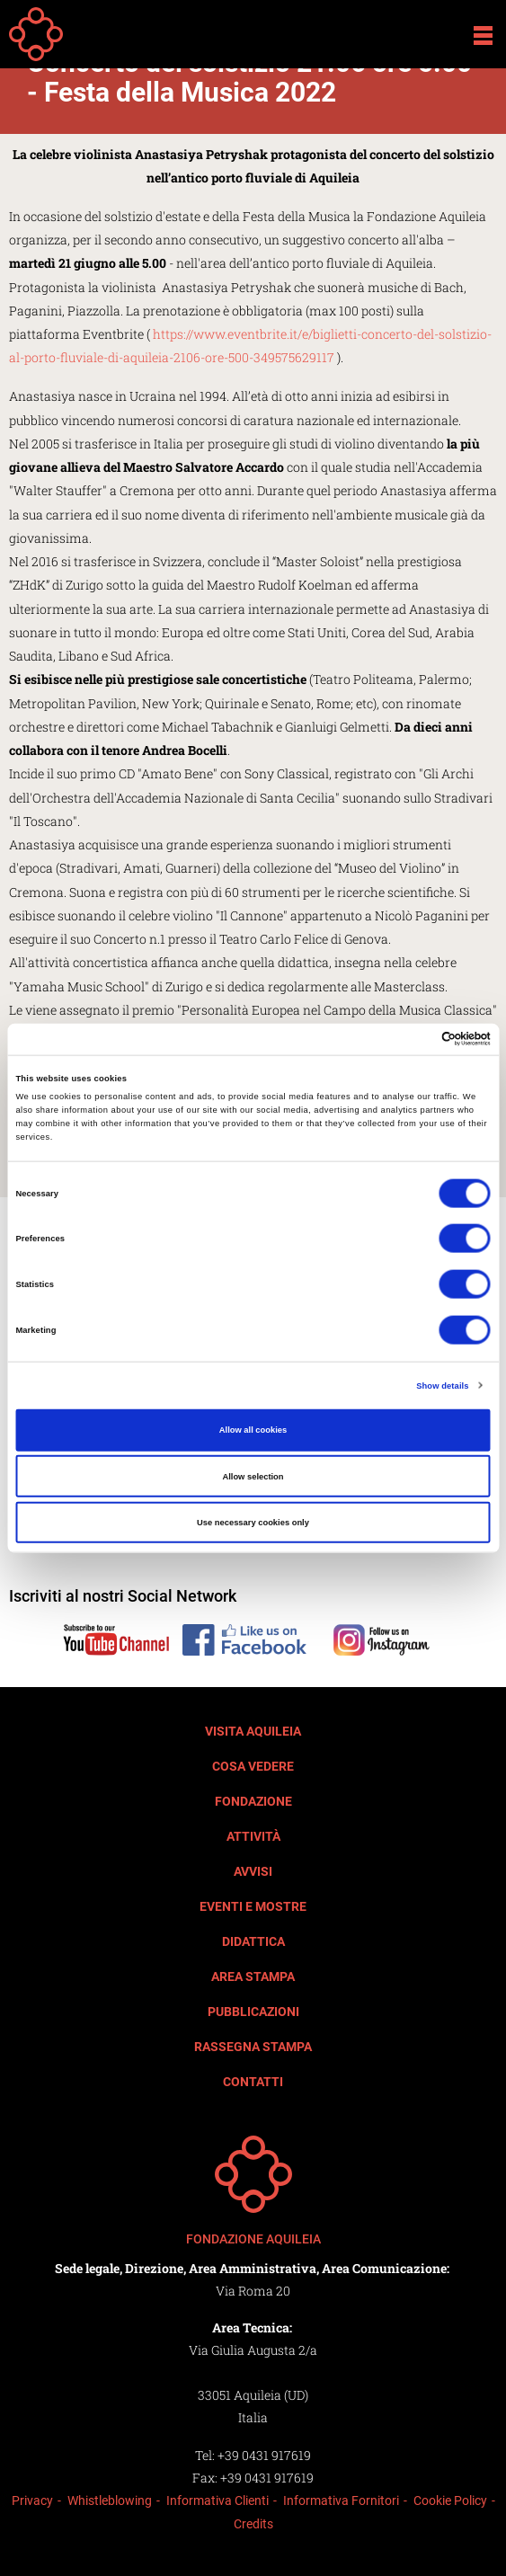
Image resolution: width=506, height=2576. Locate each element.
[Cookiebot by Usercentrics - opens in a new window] (412, 1039)
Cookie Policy (450, 2500)
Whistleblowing (109, 2500)
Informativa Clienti (217, 2500)
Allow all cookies (253, 1430)
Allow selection (252, 1475)
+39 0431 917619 (264, 2455)
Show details (442, 1385)
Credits (253, 2524)
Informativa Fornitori (341, 2500)
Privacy (32, 2500)
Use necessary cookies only (253, 1522)
